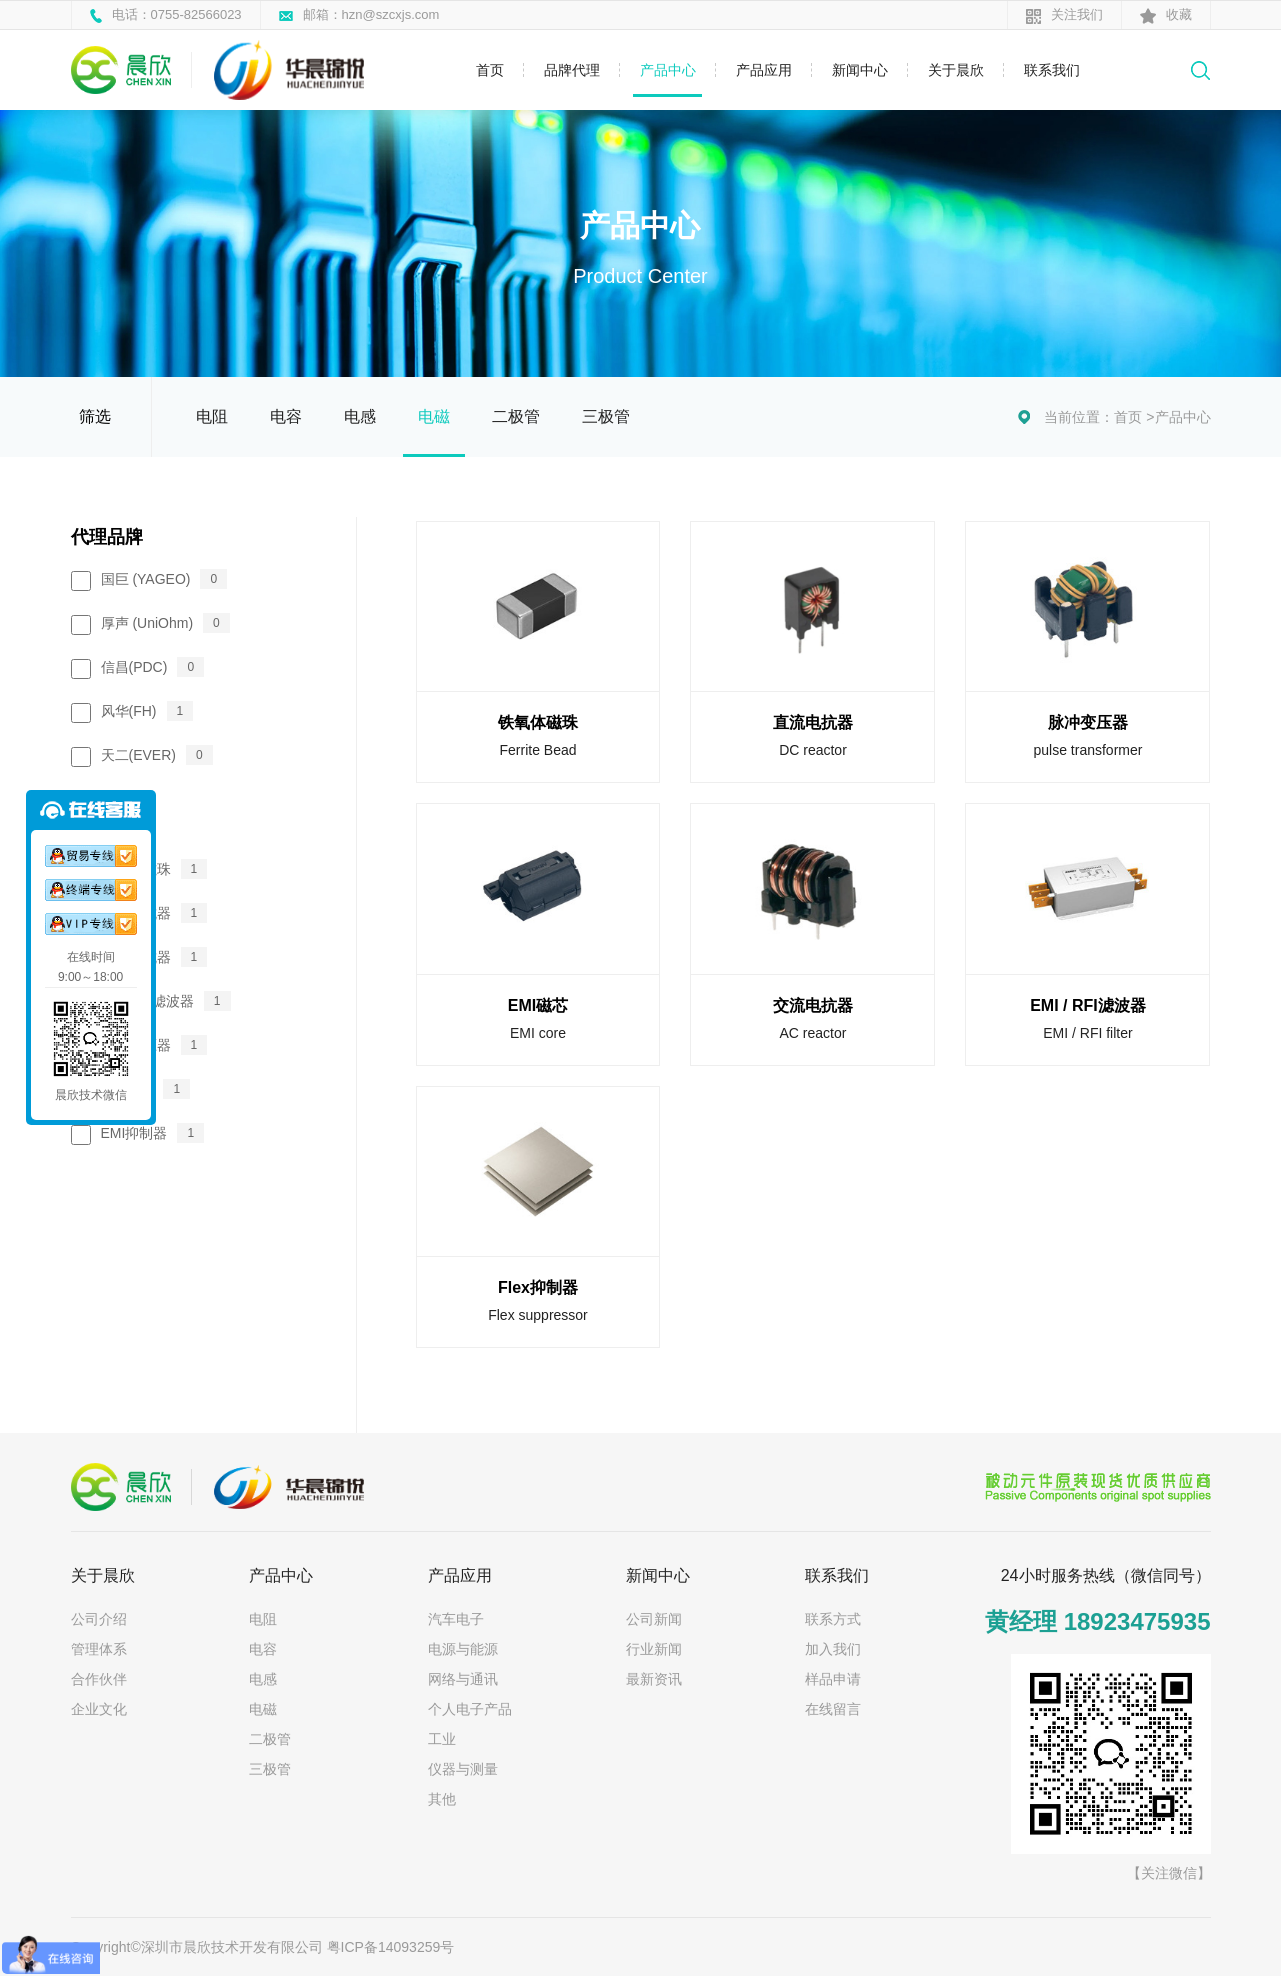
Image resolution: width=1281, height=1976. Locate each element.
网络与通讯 (463, 1679)
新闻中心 (860, 70)
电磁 (434, 416)
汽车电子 (456, 1619)
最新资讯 (654, 1679)
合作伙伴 (99, 1679)
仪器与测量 (463, 1769)
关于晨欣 (956, 70)
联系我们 (1052, 70)
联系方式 (833, 1619)
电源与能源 (463, 1649)
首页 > (1134, 417)
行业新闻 (654, 1649)
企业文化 (99, 1709)
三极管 (606, 416)
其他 (442, 1799)
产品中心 (668, 70)
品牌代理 (572, 70)
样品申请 (833, 1679)
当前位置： (1079, 417)
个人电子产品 (470, 1709)
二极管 (516, 416)
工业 (442, 1739)
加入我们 (833, 1649)
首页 (490, 70)
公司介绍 (99, 1619)
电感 (360, 416)
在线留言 (833, 1709)
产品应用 (764, 70)
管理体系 (99, 1649)
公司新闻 (654, 1619)
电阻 (212, 416)
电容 (286, 416)
